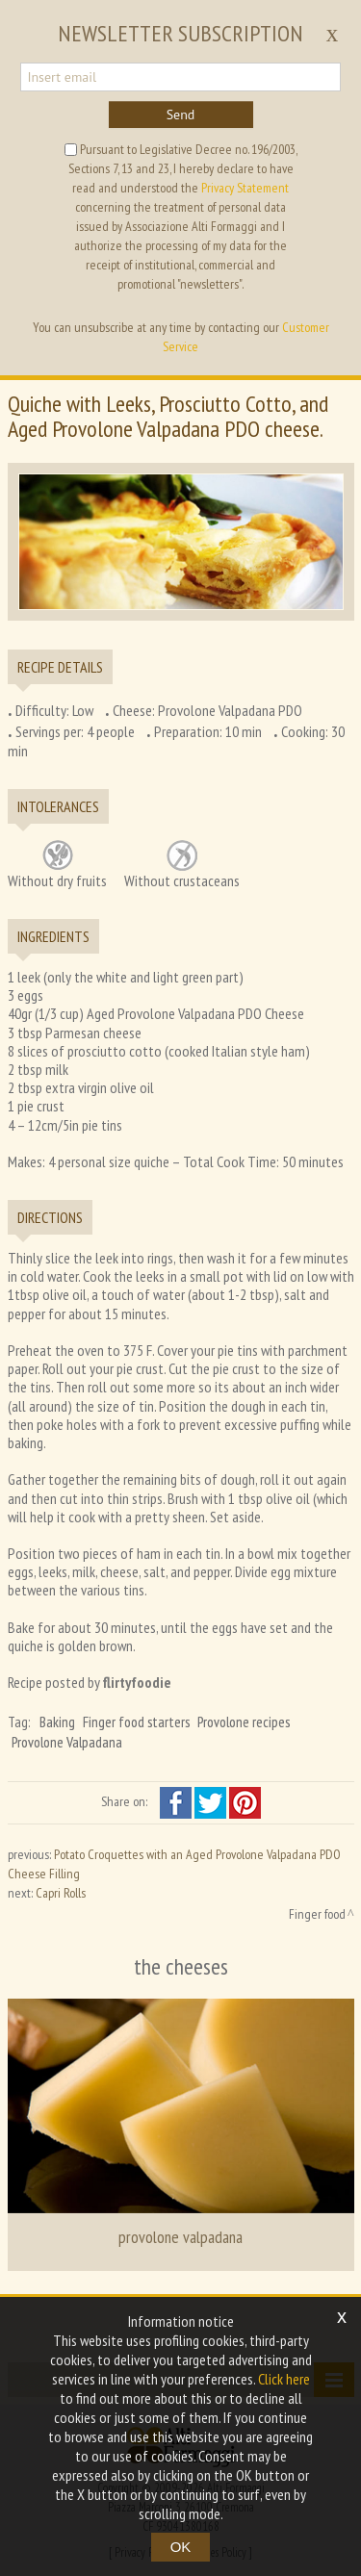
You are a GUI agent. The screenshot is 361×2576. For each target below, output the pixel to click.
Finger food (317, 1914)
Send (181, 114)
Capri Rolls (61, 1892)
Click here (284, 2378)
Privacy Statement (245, 187)
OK (181, 2546)
